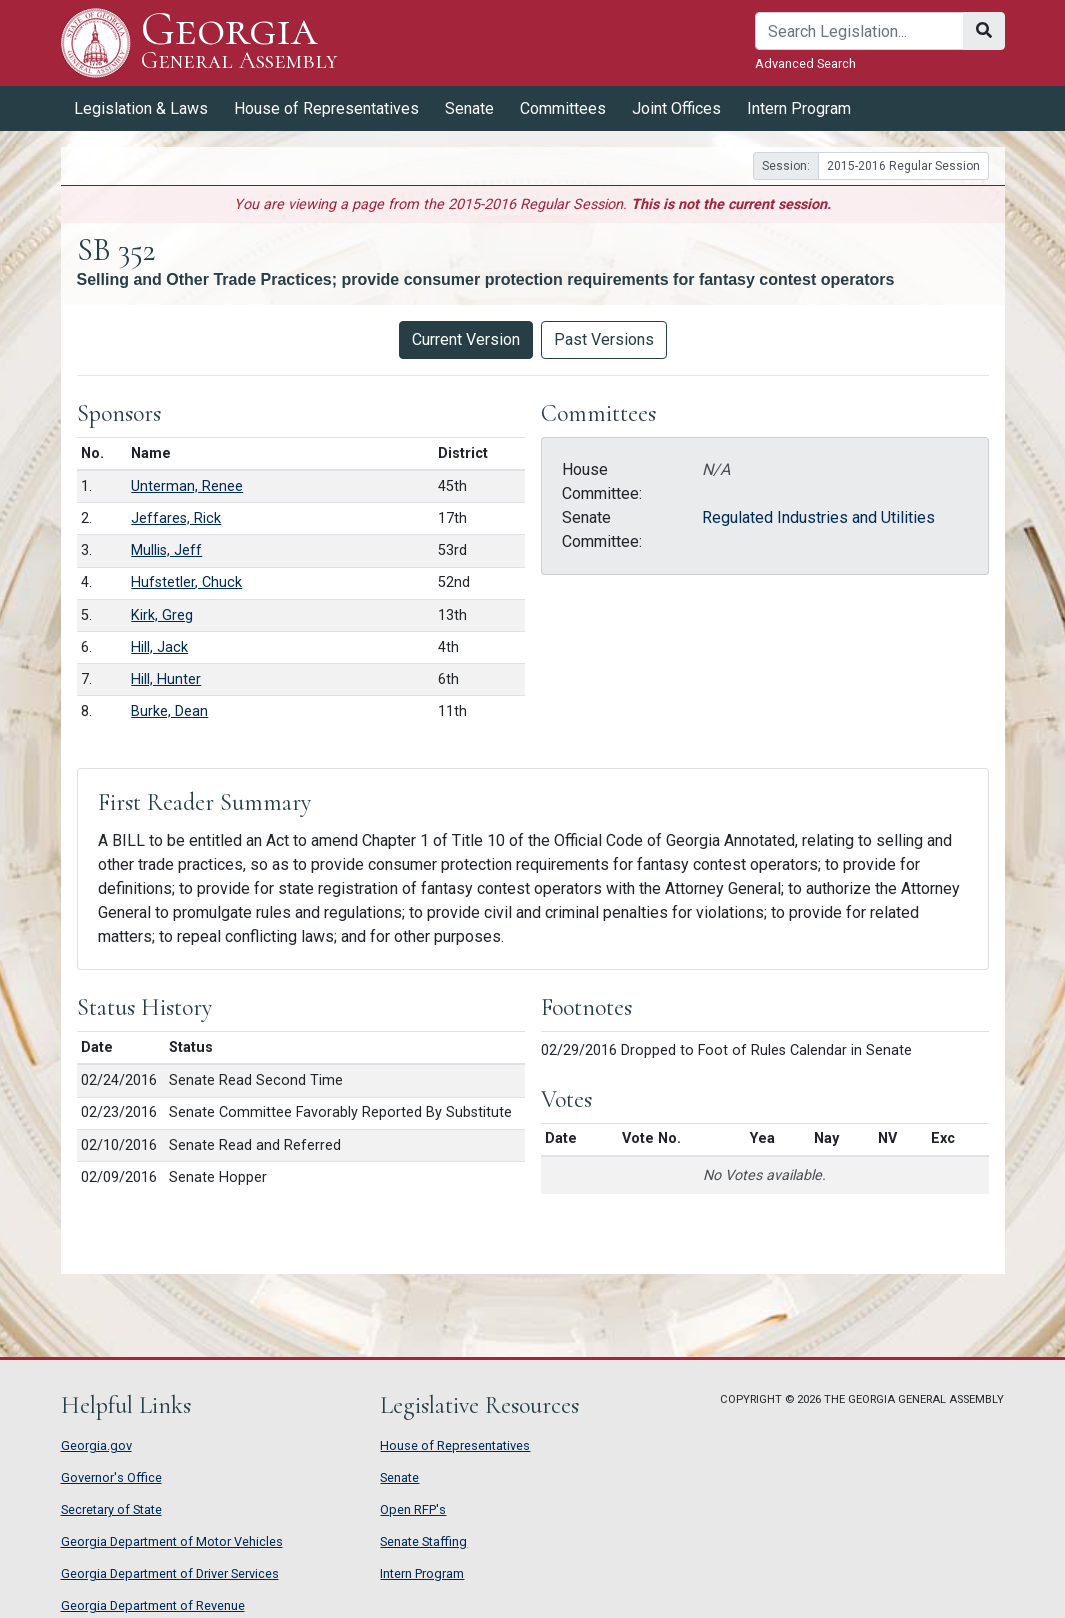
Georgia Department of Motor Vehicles (172, 1541)
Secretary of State (111, 1509)
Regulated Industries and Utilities (818, 517)
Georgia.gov (96, 1445)
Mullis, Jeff (166, 550)
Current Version (466, 339)
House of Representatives (326, 108)
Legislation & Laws (141, 108)
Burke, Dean (169, 711)
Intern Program (799, 108)
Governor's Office (111, 1477)
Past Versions (604, 339)
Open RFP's (413, 1509)
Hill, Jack (159, 647)
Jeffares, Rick (176, 518)
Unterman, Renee (187, 486)
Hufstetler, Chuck (186, 582)
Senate (469, 108)
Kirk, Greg (162, 615)
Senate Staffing (423, 1541)
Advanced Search (805, 63)
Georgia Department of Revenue (153, 1605)
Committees (563, 108)
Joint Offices (676, 108)
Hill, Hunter (166, 679)
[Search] (859, 31)
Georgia (239, 42)
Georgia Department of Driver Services (170, 1573)
